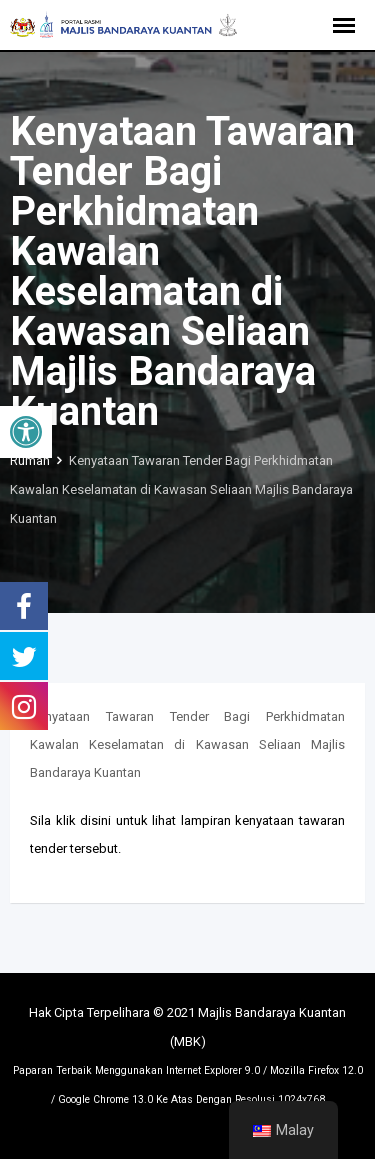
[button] (26, 432)
